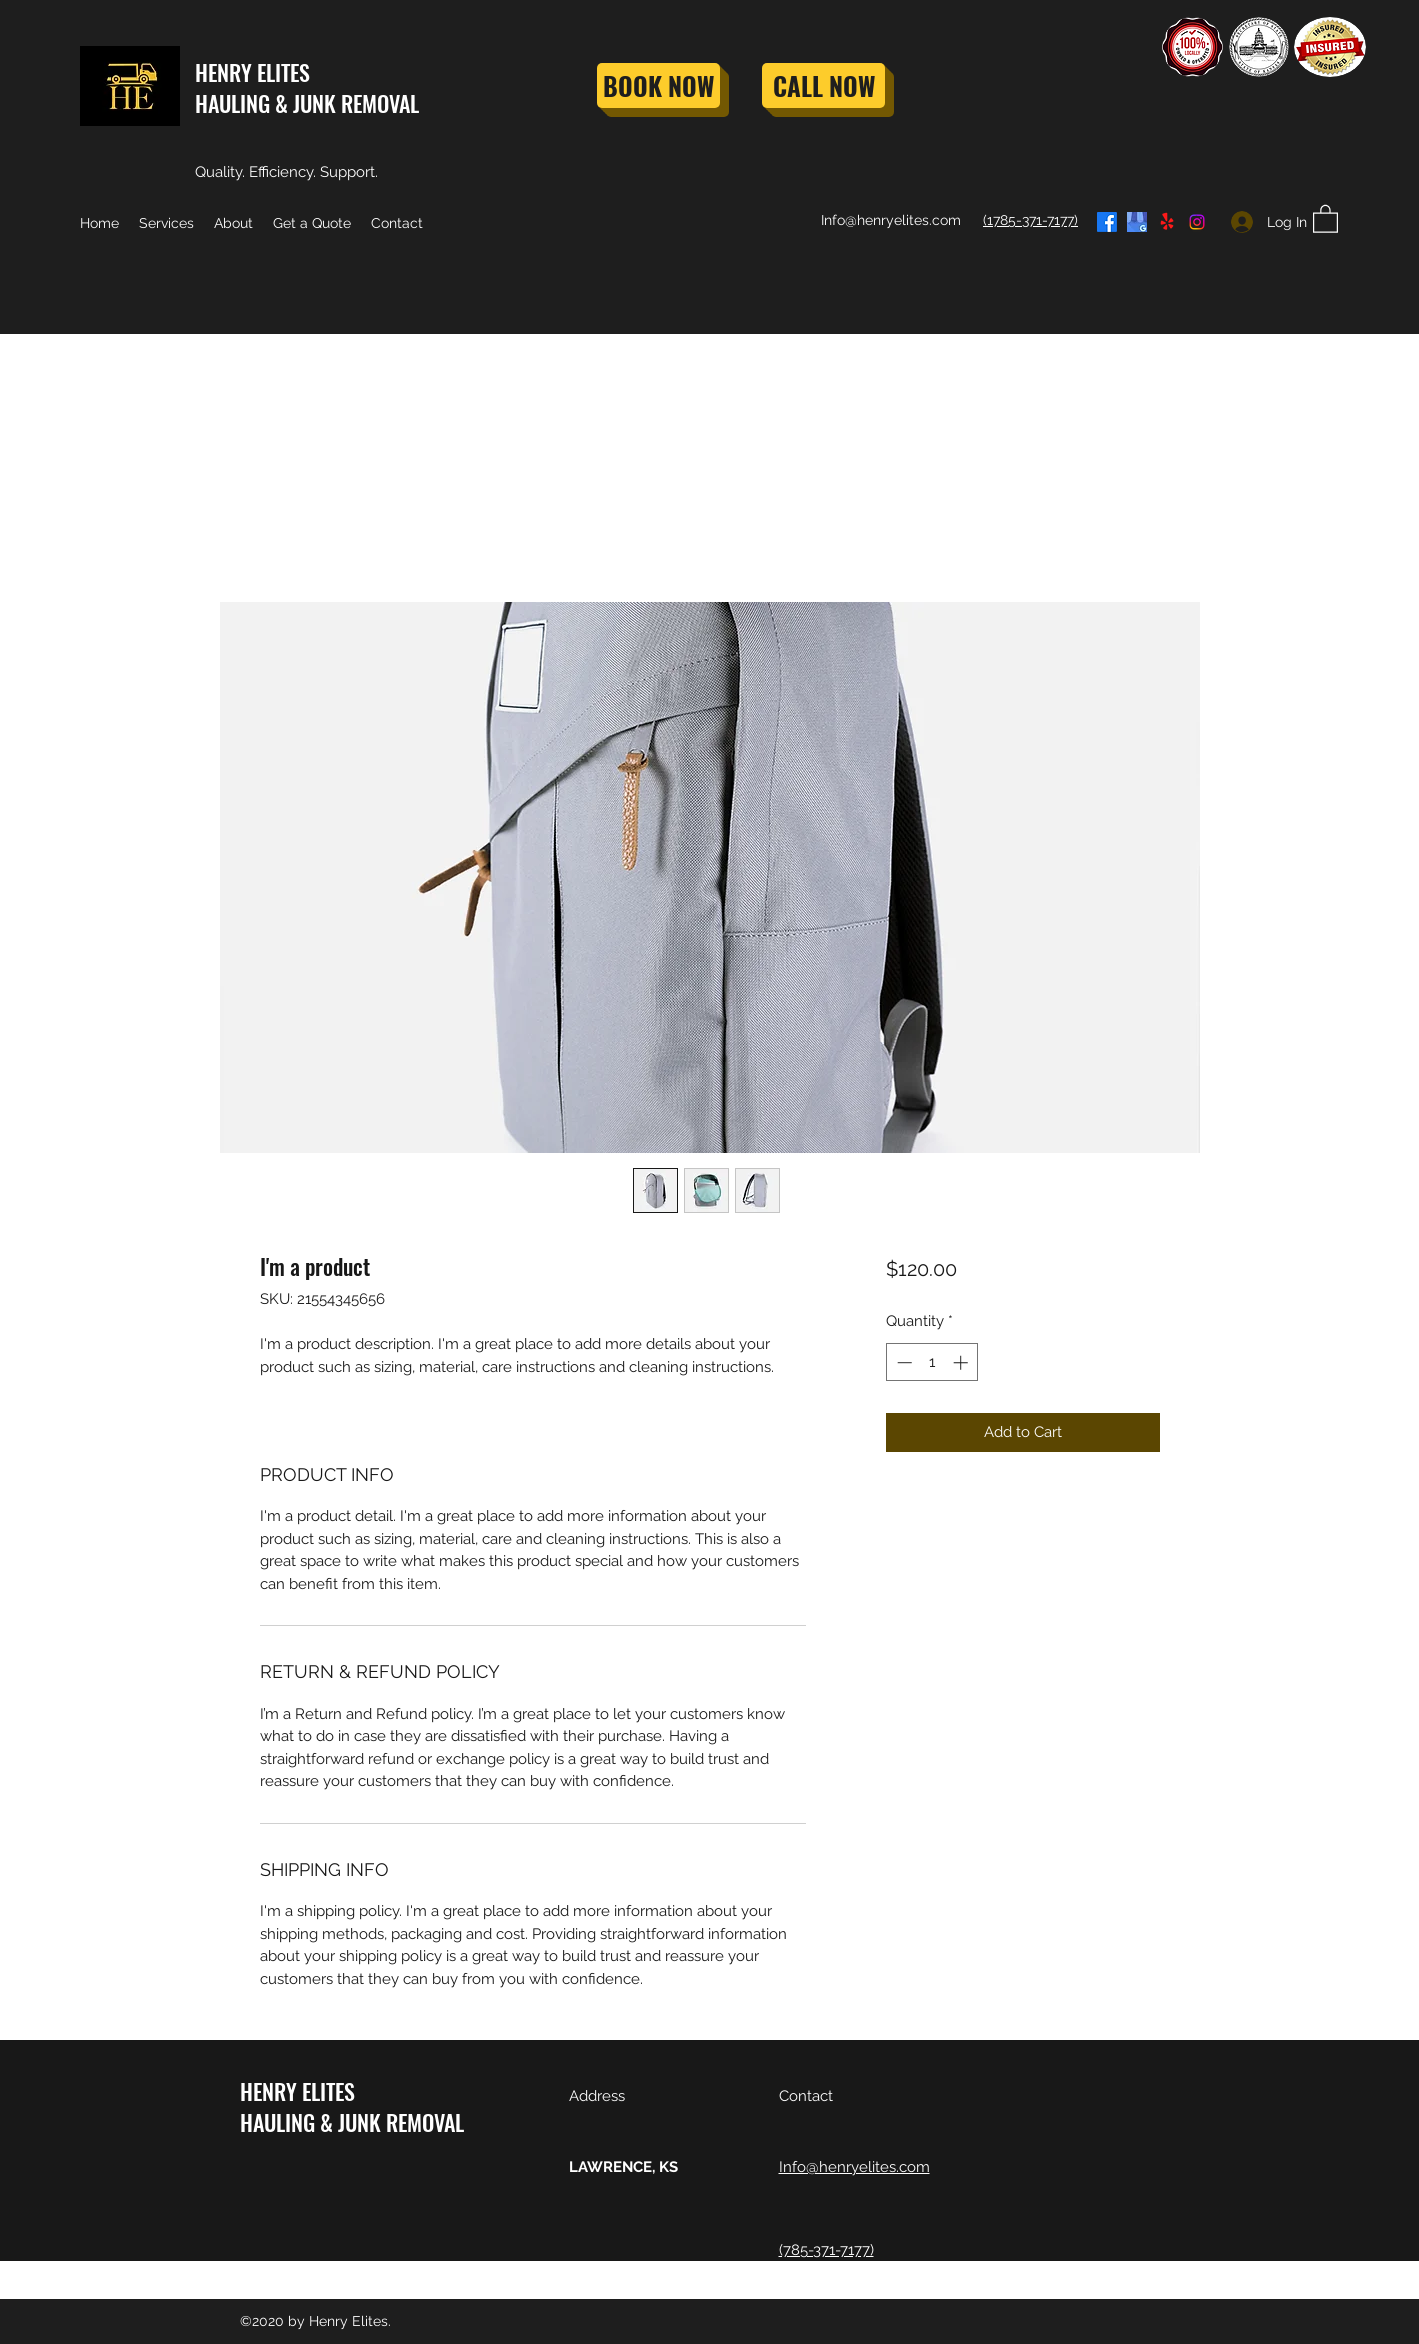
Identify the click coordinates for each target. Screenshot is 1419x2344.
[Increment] (962, 1362)
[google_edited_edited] (1137, 222)
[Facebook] (1107, 222)
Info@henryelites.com (891, 220)
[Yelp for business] (1167, 222)
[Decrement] (902, 1362)
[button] (1325, 218)
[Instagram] (1197, 222)
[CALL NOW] (823, 85)
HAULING (232, 103)
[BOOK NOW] (658, 85)
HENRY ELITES (252, 72)
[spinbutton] (932, 1362)
